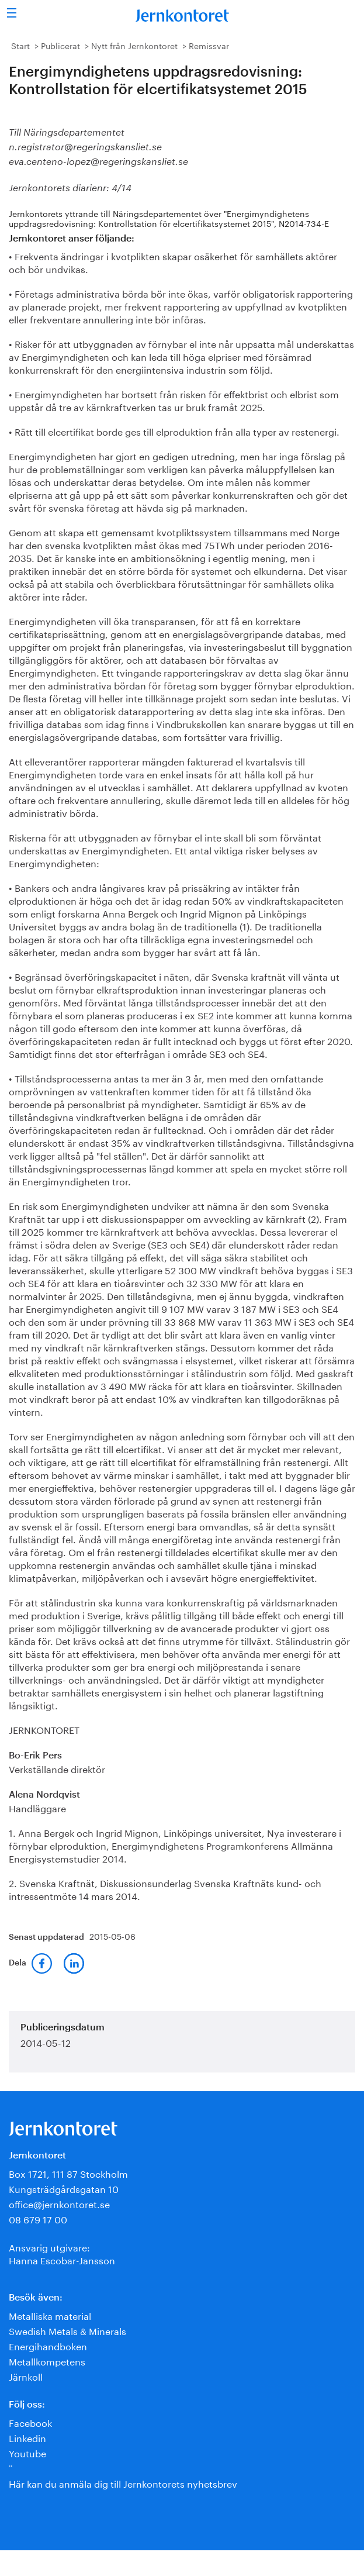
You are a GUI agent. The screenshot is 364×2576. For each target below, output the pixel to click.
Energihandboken (48, 2345)
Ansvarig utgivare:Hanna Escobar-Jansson (62, 2253)
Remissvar (209, 45)
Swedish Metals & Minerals (67, 2330)
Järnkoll (26, 2375)
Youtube (27, 2452)
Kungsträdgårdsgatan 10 (64, 2188)
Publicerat (60, 45)
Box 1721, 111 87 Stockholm (68, 2172)
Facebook (30, 2422)
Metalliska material (50, 2315)
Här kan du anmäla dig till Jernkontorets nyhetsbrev (123, 2482)
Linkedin (27, 2437)
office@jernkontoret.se (59, 2203)
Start (20, 45)
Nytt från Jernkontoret (134, 45)
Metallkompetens (47, 2360)
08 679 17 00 (38, 2218)
